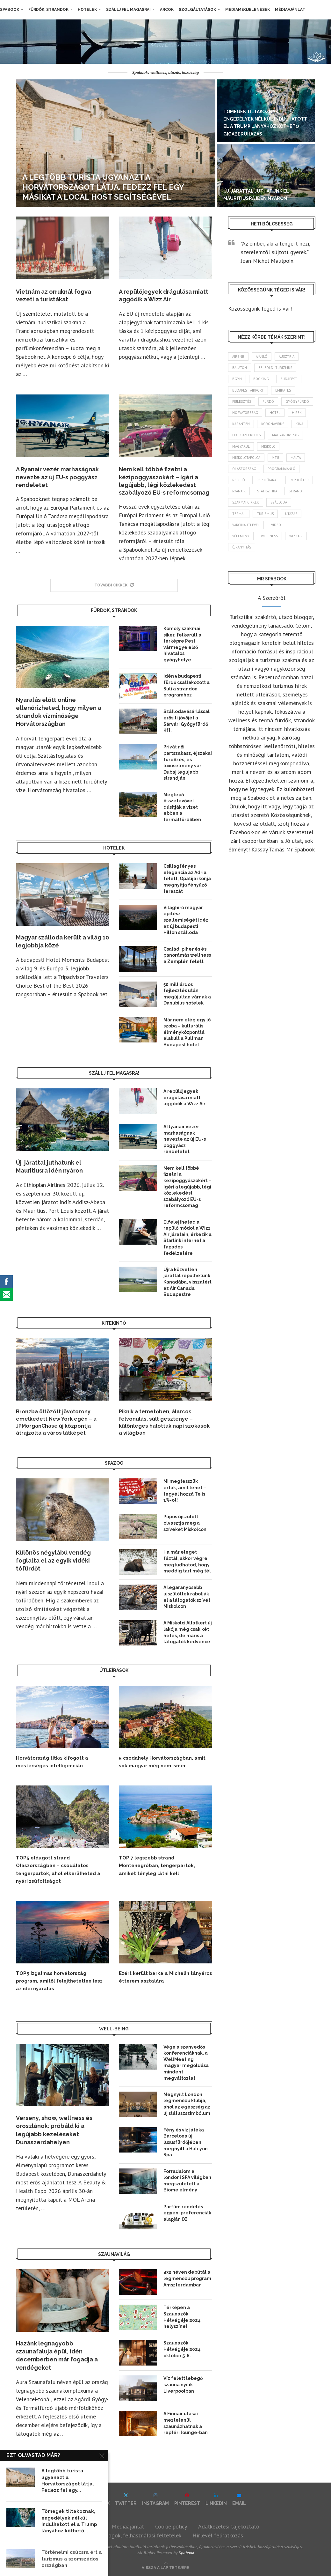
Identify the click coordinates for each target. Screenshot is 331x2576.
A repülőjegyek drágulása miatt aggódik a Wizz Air (184, 1097)
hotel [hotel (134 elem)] (275, 412)
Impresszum (86, 2526)
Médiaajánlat (290, 9)
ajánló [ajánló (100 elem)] (261, 356)
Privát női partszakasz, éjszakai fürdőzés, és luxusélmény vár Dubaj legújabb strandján (187, 762)
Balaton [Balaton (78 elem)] (239, 367)
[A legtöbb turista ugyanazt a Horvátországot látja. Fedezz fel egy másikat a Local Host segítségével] (115, 143)
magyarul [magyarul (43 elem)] (241, 446)
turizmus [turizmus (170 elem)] (265, 514)
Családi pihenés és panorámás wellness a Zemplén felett (187, 955)
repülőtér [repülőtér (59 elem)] (299, 480)
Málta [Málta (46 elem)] (296, 457)
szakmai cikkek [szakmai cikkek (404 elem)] (245, 502)
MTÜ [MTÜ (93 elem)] (275, 457)
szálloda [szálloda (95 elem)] (278, 502)
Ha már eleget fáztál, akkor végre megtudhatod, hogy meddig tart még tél (187, 1561)
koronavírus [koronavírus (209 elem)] (272, 424)
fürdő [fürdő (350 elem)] (268, 401)
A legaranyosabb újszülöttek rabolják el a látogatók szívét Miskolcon (186, 1597)
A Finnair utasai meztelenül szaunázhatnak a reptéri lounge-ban (185, 2423)
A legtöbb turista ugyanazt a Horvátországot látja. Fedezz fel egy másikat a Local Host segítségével (103, 187)
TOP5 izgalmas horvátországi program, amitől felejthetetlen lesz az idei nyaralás (59, 1981)
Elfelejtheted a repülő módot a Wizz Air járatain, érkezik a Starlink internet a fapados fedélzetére (187, 1237)
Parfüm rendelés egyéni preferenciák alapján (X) (187, 2213)
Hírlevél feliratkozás (217, 2535)
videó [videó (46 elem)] (276, 525)
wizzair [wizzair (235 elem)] (296, 536)
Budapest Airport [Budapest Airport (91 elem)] (248, 390)
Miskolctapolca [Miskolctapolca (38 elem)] (246, 457)
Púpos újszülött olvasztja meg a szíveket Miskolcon (184, 1523)
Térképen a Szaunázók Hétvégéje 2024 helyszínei (182, 2317)
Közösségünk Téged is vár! (260, 308)
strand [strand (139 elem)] (295, 491)
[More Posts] (114, 585)
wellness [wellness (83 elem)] (269, 536)
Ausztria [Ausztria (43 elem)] (286, 356)
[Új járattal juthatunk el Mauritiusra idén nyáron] (266, 175)
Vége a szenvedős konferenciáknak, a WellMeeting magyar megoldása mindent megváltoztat (186, 2062)
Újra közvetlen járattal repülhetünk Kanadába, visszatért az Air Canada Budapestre (187, 1282)
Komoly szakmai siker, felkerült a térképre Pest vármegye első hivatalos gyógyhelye (182, 644)
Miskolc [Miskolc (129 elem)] (268, 446)
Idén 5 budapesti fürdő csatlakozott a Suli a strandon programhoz (186, 685)
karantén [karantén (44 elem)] (241, 424)
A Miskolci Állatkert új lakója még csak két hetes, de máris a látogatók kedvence (187, 1632)
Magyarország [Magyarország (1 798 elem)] (285, 435)
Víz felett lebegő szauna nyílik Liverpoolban (183, 2384)
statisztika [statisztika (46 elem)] (267, 491)
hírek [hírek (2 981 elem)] (297, 412)
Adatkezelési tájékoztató (228, 2526)
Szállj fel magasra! (128, 9)
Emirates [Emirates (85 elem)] (283, 390)
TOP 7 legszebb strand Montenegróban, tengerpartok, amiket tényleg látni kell (157, 1865)
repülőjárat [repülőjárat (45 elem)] (267, 480)
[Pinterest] (187, 2499)
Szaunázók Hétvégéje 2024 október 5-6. (182, 2349)
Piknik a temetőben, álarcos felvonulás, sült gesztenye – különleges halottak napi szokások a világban (164, 1422)
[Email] (239, 2499)
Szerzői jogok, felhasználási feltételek (134, 2535)
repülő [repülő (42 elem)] (238, 480)
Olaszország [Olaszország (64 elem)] (244, 469)
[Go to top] (165, 2567)
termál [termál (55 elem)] (238, 514)
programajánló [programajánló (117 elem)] (281, 469)
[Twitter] (126, 2499)
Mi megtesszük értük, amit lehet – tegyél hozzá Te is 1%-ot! (184, 1491)
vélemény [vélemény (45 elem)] (240, 536)
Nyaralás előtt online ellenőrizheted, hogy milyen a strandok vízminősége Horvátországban (58, 711)
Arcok (167, 9)
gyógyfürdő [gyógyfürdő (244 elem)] (297, 401)
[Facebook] (97, 2499)
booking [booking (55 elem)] (261, 379)
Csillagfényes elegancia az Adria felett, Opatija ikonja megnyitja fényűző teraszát (187, 879)
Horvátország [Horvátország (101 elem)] (245, 412)
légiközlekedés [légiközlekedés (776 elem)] (246, 435)
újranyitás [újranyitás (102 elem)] (241, 547)
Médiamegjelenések (247, 9)
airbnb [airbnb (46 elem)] (238, 356)
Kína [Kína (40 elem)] (299, 424)
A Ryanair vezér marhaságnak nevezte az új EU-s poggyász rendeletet (57, 477)
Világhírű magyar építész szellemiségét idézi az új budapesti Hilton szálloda (186, 920)
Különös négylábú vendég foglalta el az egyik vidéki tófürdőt (53, 1560)
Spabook (9, 9)
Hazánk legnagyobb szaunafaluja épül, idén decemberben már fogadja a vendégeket (57, 2355)
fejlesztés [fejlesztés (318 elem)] (241, 401)
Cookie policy (171, 2526)
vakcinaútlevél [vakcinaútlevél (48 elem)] (246, 525)
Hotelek (87, 9)
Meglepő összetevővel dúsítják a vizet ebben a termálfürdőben (182, 807)
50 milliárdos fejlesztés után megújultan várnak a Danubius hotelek (187, 994)
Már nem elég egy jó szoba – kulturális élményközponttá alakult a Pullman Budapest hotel (187, 1032)
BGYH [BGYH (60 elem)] (237, 379)
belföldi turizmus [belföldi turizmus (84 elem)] (275, 367)
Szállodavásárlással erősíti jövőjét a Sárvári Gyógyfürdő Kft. (186, 721)
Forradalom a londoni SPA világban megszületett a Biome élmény (187, 2181)
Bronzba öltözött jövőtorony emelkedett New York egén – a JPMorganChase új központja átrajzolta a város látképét (56, 1422)
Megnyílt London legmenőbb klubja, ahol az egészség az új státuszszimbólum (186, 2104)
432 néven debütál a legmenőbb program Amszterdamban (187, 2278)
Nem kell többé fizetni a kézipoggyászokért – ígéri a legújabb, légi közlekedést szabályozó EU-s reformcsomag (187, 1187)
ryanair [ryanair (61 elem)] (239, 491)
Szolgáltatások (197, 9)
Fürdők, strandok (48, 9)
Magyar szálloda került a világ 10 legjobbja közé (62, 941)
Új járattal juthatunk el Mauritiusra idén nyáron (49, 1166)
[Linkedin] (216, 2499)
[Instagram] (155, 2499)
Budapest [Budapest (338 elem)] (288, 379)
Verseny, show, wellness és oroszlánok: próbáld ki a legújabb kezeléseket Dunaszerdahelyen (54, 2130)
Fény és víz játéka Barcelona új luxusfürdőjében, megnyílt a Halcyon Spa (185, 2142)
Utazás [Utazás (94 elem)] (291, 514)
